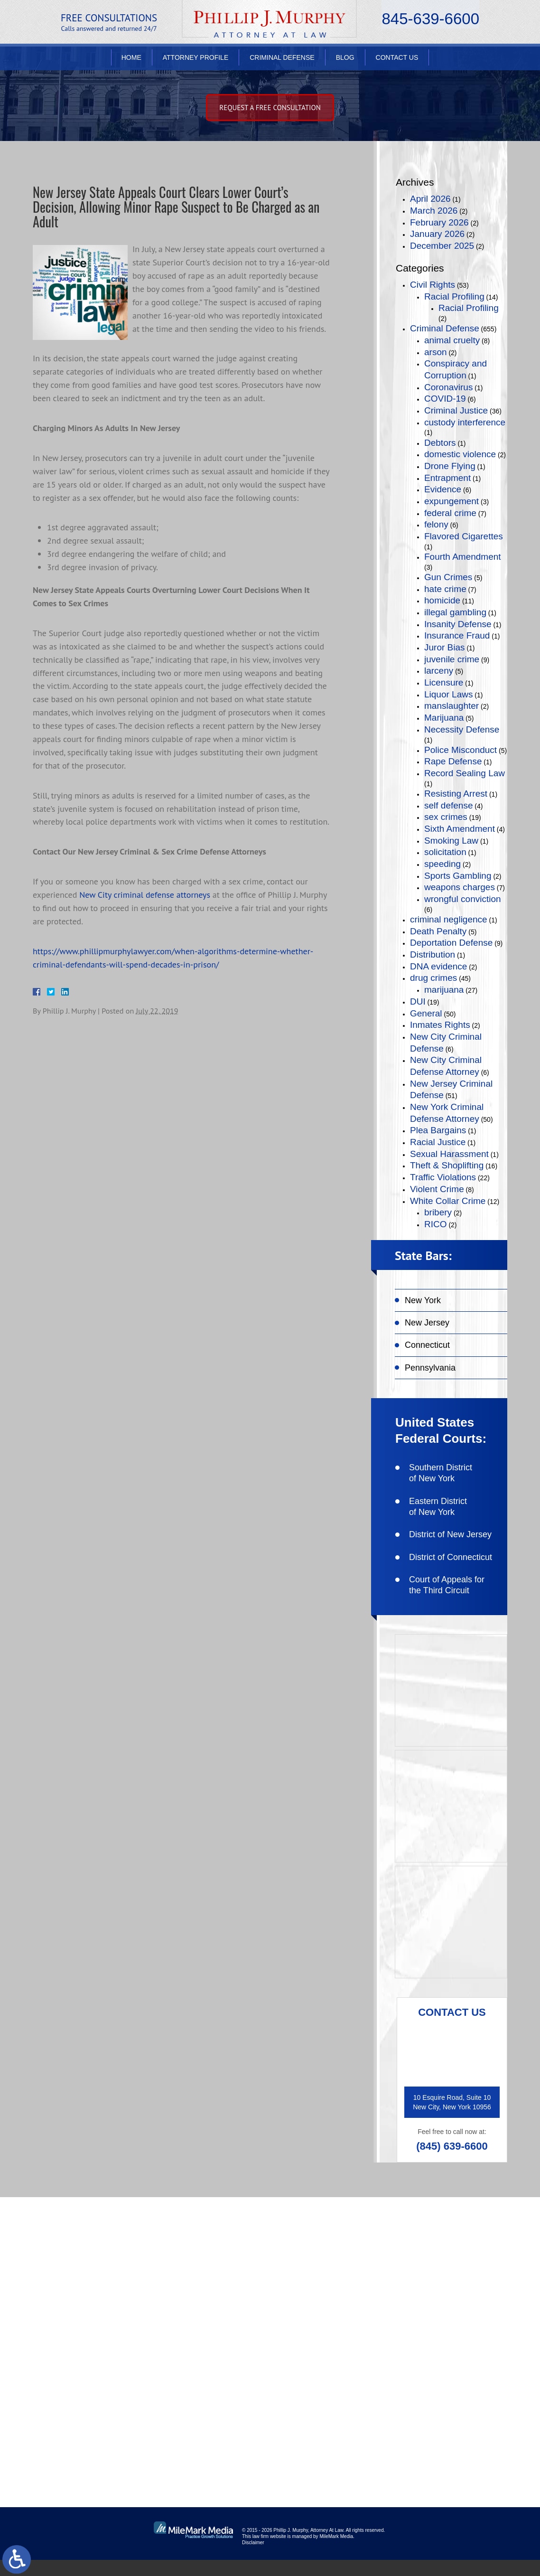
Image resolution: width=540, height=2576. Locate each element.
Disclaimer (253, 2558)
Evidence (442, 489)
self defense (448, 805)
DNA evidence (438, 966)
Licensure (443, 682)
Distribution (432, 954)
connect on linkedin (455, 2345)
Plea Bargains (438, 1130)
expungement (451, 501)
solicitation (445, 852)
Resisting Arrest (455, 794)
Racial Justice (438, 1142)
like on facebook (449, 2284)
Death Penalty (438, 931)
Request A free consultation (270, 107)
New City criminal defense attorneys (144, 897)
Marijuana (444, 718)
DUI (418, 1001)
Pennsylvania (430, 1368)
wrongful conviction (462, 899)
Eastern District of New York (438, 1506)
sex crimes (445, 817)
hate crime (445, 589)
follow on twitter (449, 2314)
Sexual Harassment (449, 1154)
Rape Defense (453, 761)
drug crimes (433, 978)
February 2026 (439, 222)
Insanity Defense (458, 624)
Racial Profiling (454, 296)
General (426, 1013)
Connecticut (427, 1345)
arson (435, 352)
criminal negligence (448, 919)
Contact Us (397, 60)
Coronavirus (448, 387)
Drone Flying (449, 466)
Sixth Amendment (459, 829)
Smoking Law (451, 841)
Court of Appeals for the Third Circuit (446, 1585)
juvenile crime (451, 659)
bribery (438, 1212)
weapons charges (459, 887)
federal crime (450, 513)
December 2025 (442, 246)
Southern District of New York (440, 1473)
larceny (438, 671)
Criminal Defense (282, 60)
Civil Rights (432, 285)
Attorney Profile (195, 60)
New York (423, 1300)
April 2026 (430, 199)
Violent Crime (437, 1189)
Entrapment (447, 478)
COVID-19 (445, 399)
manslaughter (451, 706)
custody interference (464, 422)
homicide (442, 600)
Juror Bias (444, 647)
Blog (345, 60)
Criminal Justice (456, 410)
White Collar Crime (447, 1201)
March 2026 (433, 211)
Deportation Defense (451, 943)
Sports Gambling (458, 876)
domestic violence (460, 454)
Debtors (440, 443)
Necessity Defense (461, 729)
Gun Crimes (448, 577)
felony (436, 524)
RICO (435, 1224)
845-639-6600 (430, 22)
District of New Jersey (450, 1534)
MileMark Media (336, 2552)
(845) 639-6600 (451, 2146)
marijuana (444, 990)
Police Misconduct (460, 750)
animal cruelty (452, 340)
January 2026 (437, 234)
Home (131, 60)
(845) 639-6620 (98, 2378)
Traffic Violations (443, 1177)
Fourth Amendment (462, 557)
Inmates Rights (440, 1025)
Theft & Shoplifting (447, 1165)
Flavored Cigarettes (463, 536)
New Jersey (427, 1322)
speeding (442, 864)
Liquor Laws (448, 694)
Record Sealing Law (464, 773)
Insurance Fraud (457, 635)
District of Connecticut (450, 1557)
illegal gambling (455, 612)
